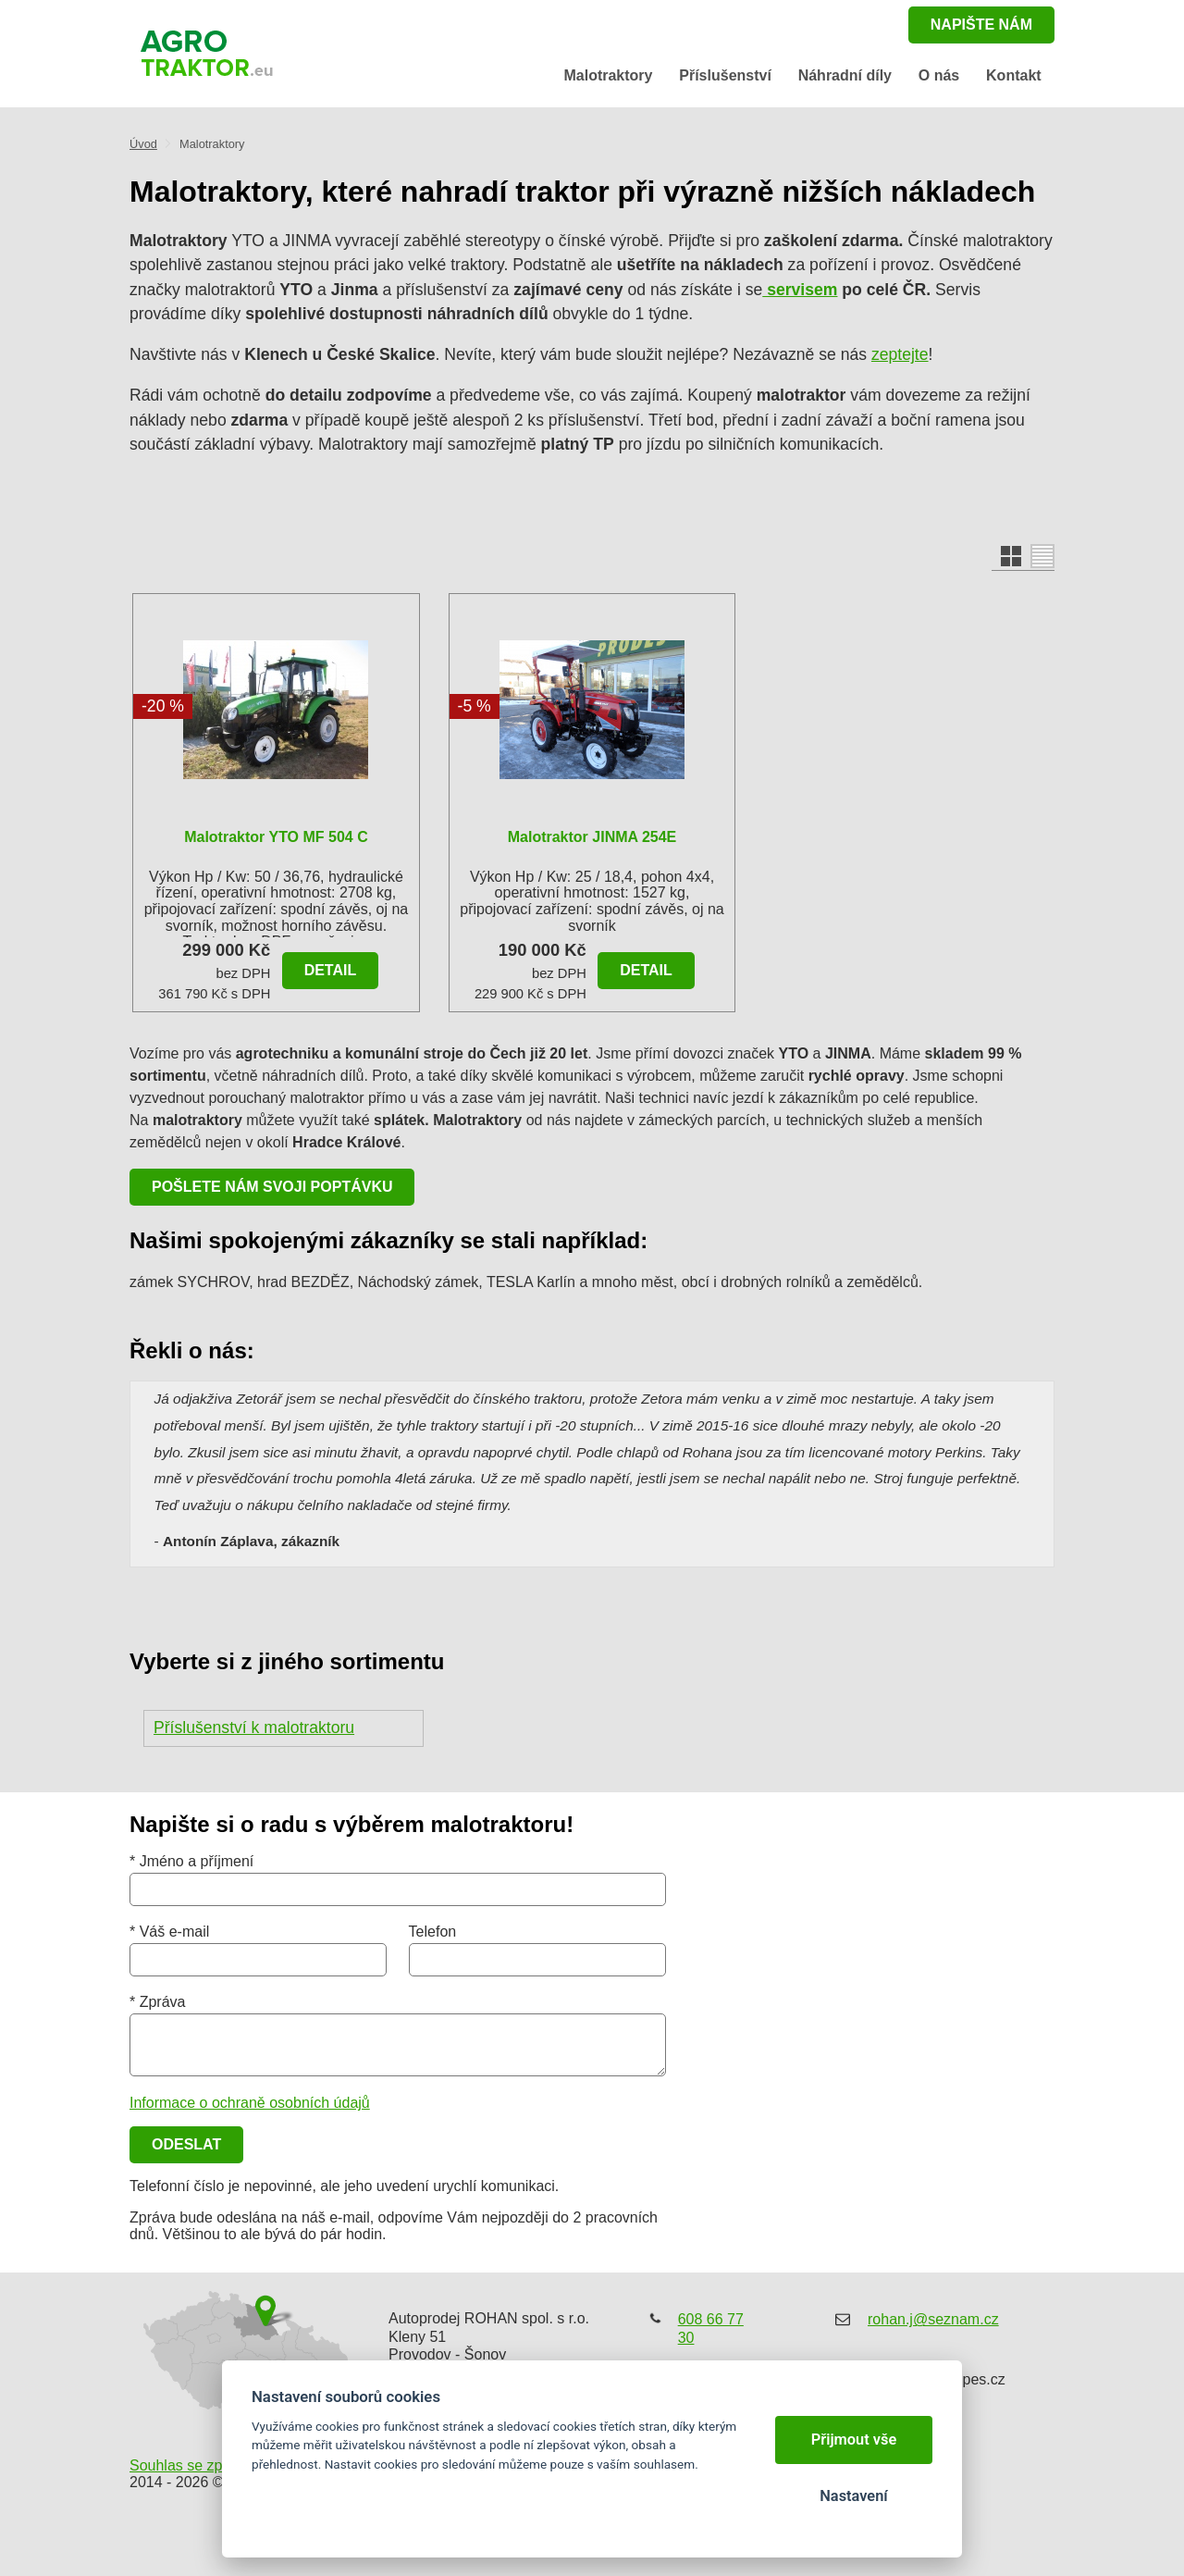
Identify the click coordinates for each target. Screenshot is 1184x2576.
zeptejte (900, 354)
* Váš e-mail (169, 1931)
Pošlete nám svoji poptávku (272, 1187)
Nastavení (853, 2496)
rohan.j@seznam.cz (933, 2319)
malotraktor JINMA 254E (592, 837)
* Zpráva (157, 2002)
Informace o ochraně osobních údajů (250, 2103)
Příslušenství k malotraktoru (254, 1727)
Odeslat (186, 2144)
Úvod (143, 144)
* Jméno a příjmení (191, 1861)
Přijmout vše (854, 2439)
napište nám (981, 24)
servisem (799, 289)
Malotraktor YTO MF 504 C (276, 837)
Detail (330, 970)
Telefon (433, 1931)
